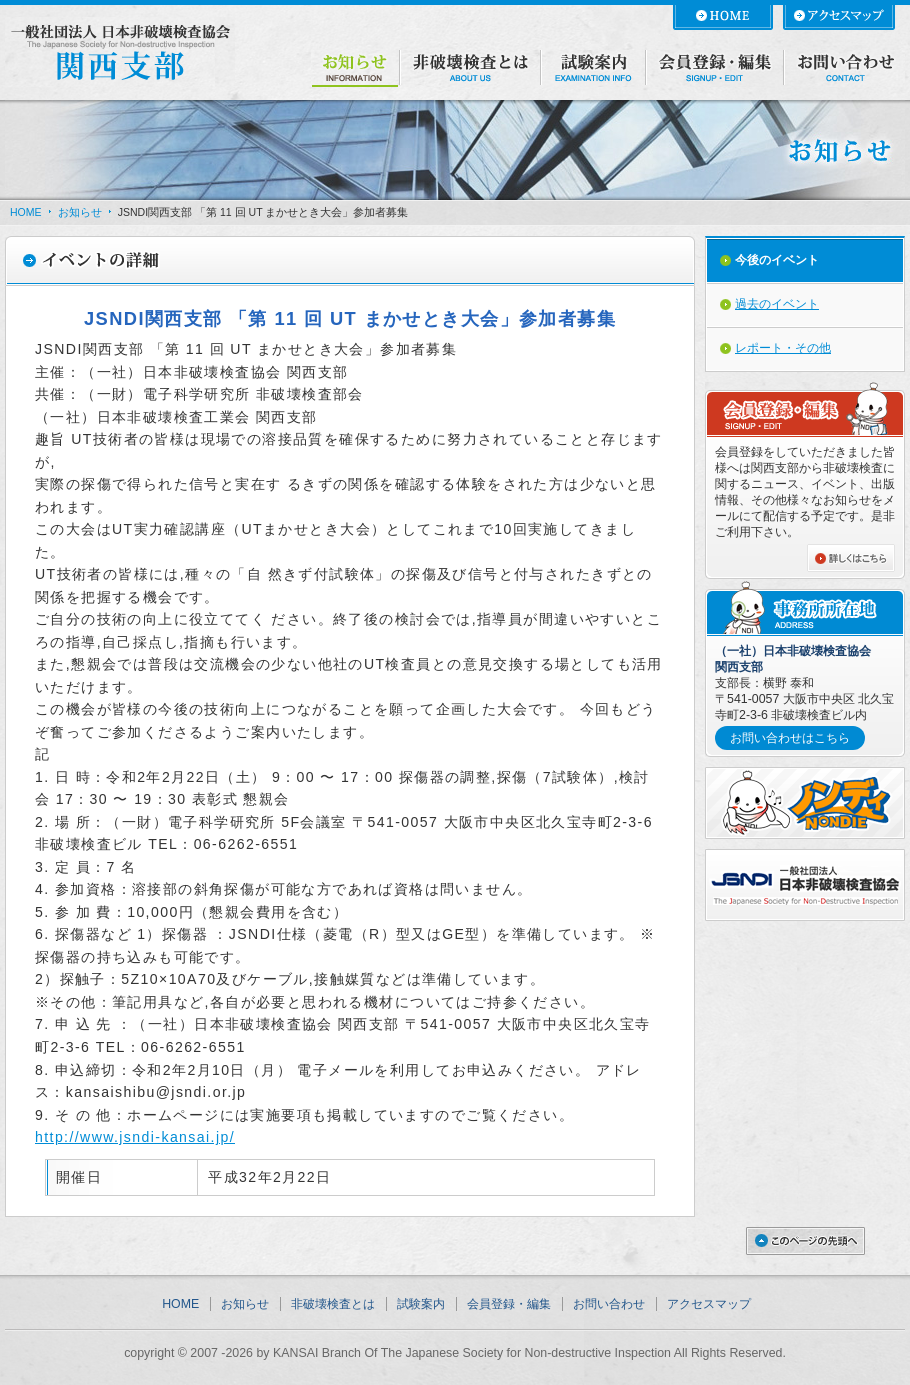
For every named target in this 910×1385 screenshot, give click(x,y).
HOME (26, 212)
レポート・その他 (783, 348)
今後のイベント (777, 260)
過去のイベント (777, 304)
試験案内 (421, 1304)
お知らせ (80, 212)
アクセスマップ (709, 1304)
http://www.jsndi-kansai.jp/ (135, 1137)
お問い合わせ (609, 1304)
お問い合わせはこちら (790, 738)
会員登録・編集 (509, 1304)
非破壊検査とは (333, 1304)
